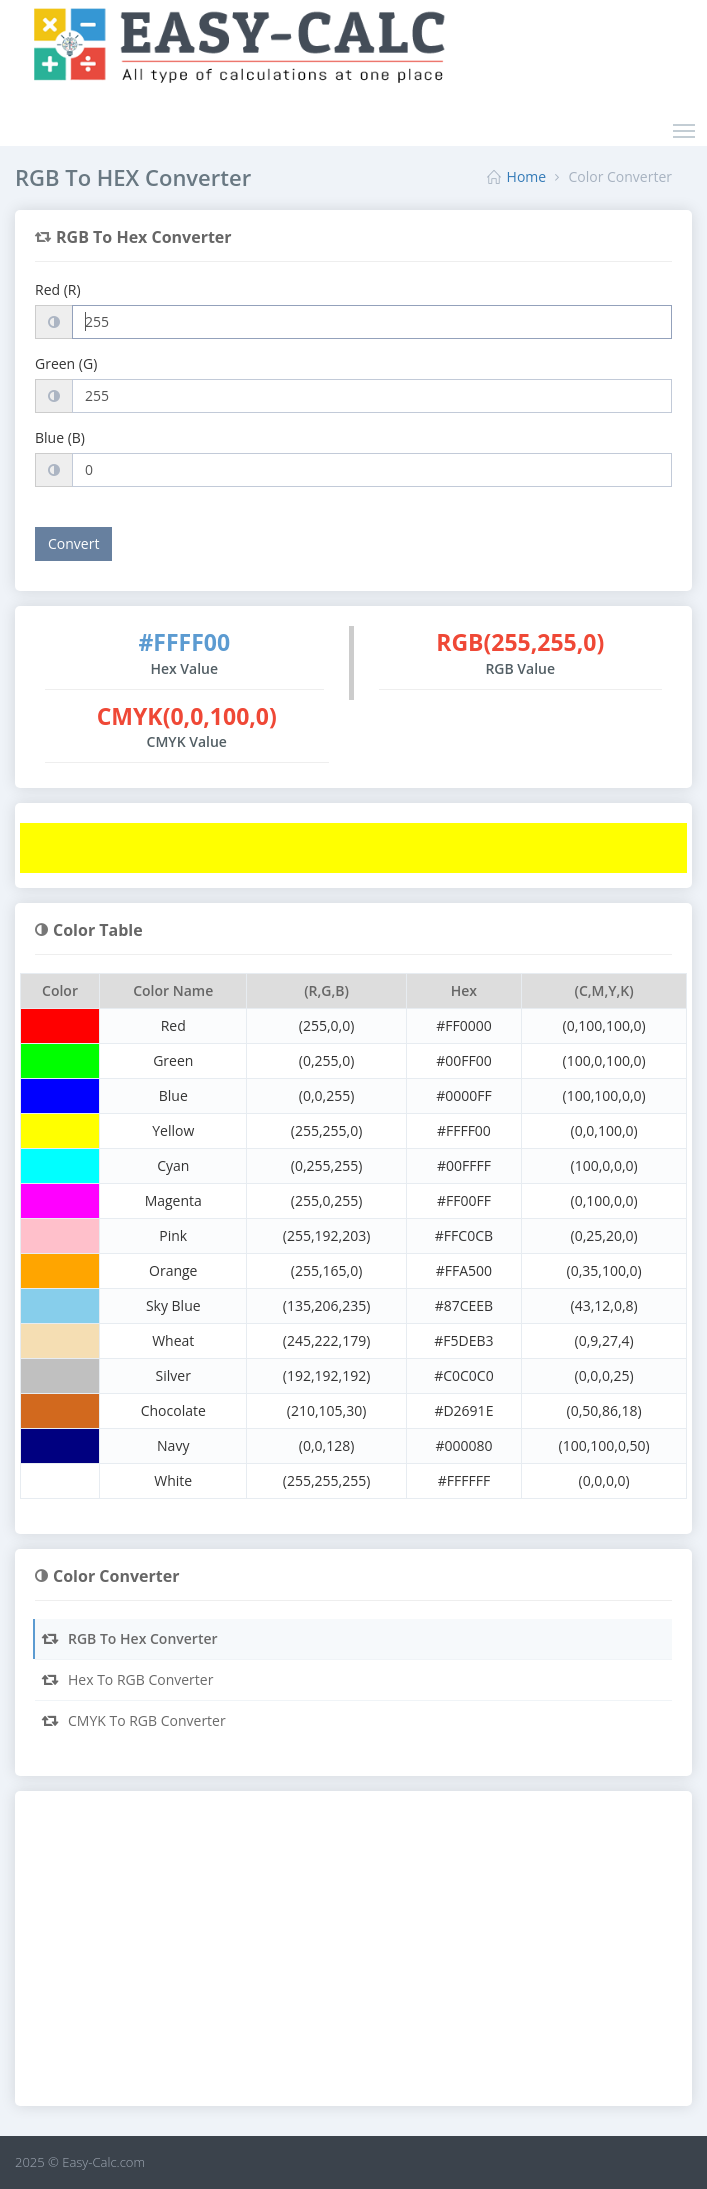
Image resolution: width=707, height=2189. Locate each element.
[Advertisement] (353, 1951)
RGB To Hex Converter (129, 1638)
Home (527, 176)
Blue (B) (60, 437)
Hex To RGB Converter (126, 1679)
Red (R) (58, 289)
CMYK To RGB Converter (133, 1720)
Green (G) (66, 363)
